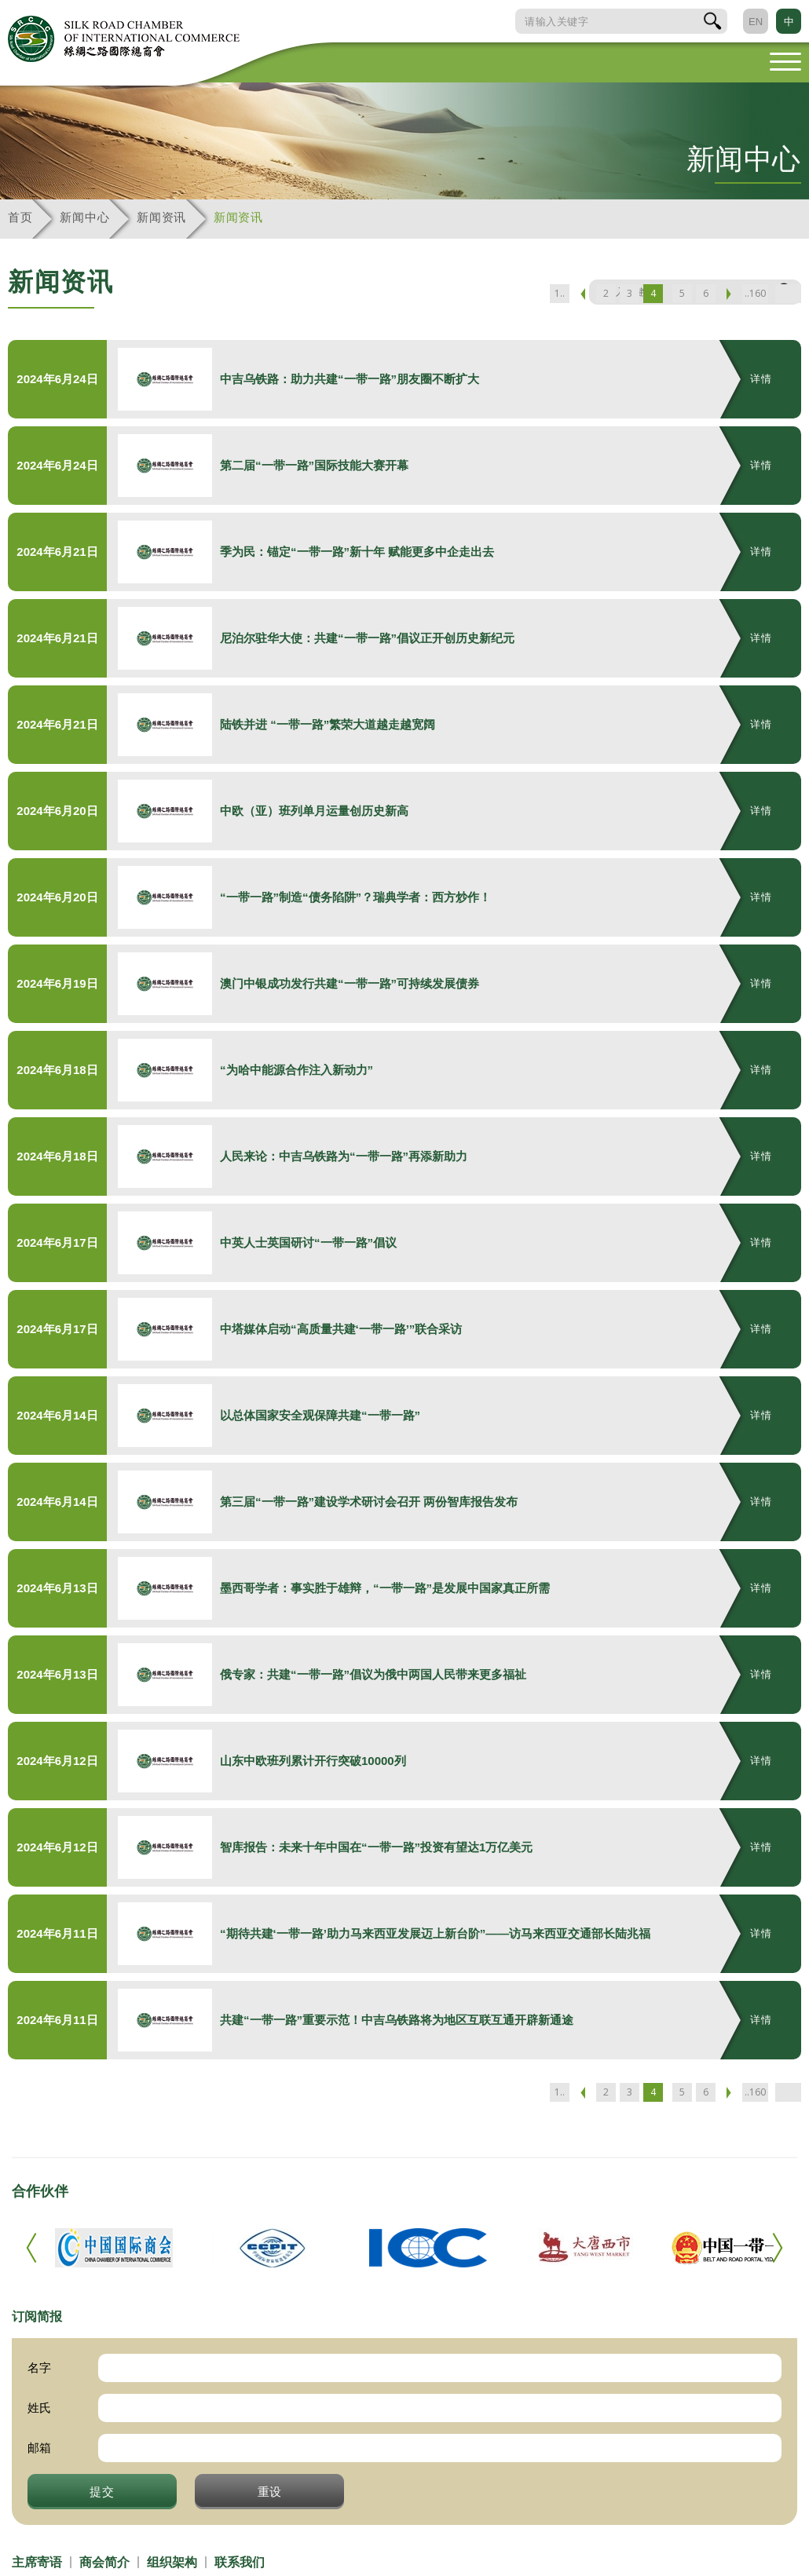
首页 (20, 217)
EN (756, 21)
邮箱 (39, 2447)
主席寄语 (37, 2562)
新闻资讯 (161, 217)
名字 (39, 2367)
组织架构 (172, 2562)
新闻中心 (84, 217)
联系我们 (239, 2562)
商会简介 (104, 2562)
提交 (102, 2491)
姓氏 (39, 2407)
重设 (270, 2491)
